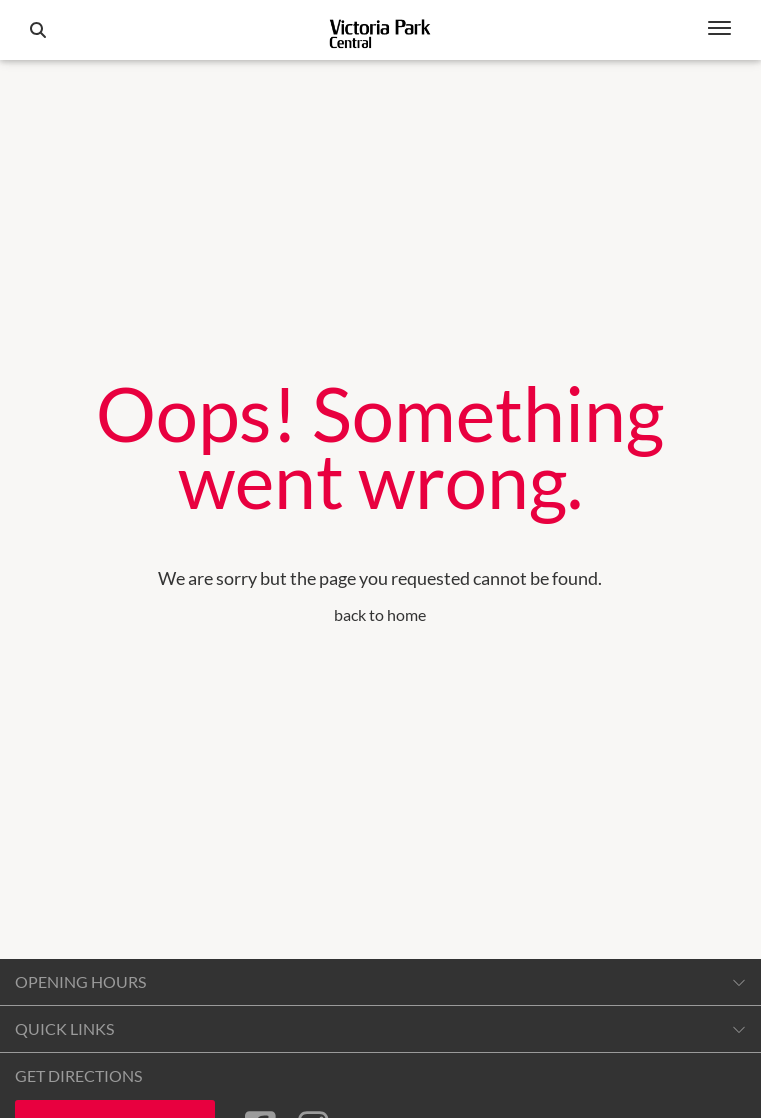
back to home (380, 614)
